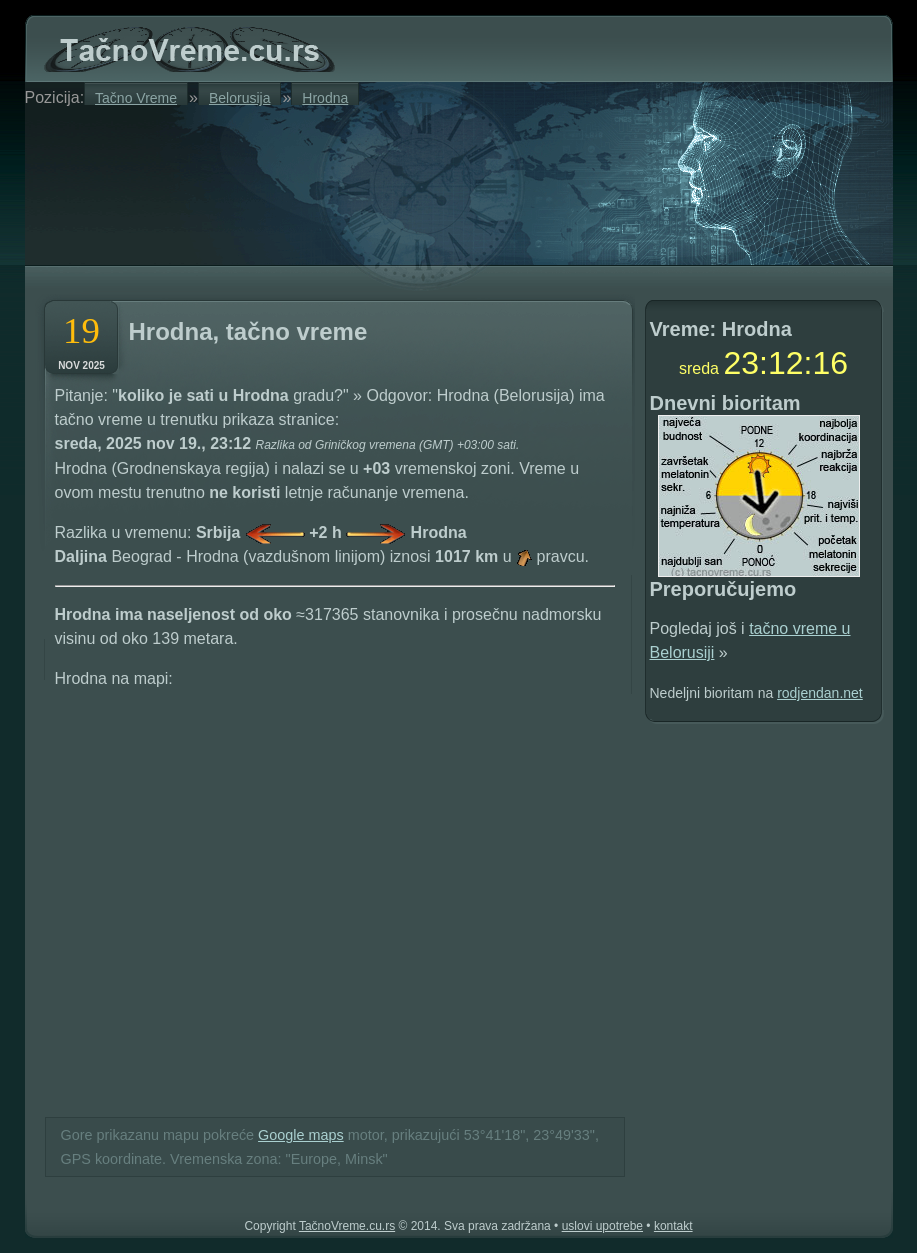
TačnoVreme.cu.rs (347, 1226)
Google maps (301, 1135)
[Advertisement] (279, 182)
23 (741, 363)
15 (830, 363)
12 (786, 363)
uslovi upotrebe (602, 1226)
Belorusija (239, 97)
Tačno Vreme (136, 97)
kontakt (673, 1226)
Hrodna (325, 97)
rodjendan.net (820, 693)
